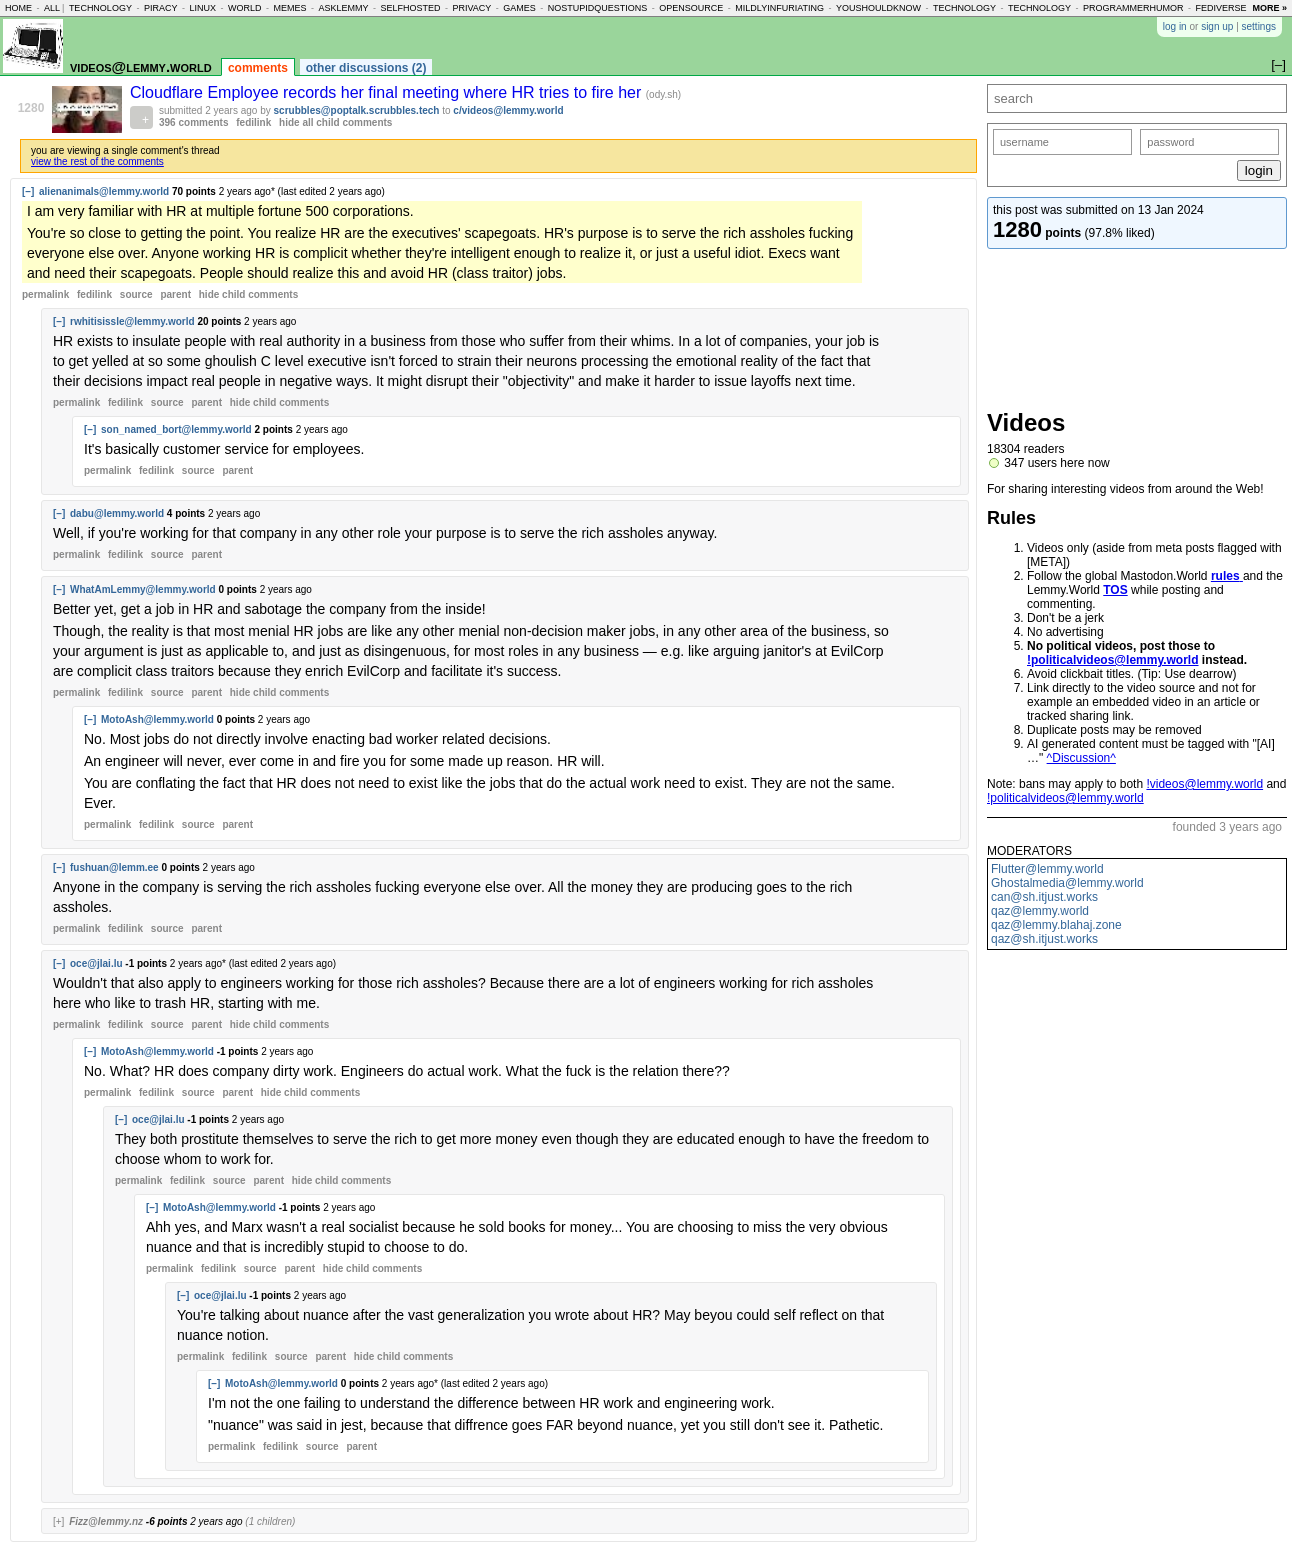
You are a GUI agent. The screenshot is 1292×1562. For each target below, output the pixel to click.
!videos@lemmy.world (1204, 784)
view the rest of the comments (97, 161)
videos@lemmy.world (141, 66)
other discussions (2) (366, 68)
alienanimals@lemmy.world (104, 191)
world (245, 8)
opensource (691, 8)
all (52, 8)
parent (175, 294)
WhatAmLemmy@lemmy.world (143, 589)
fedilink (253, 122)
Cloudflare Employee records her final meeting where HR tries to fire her (388, 92)
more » (1269, 8)
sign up (1217, 26)
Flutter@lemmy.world (1047, 869)
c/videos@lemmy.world (508, 110)
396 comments (193, 122)
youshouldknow (878, 8)
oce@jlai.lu (96, 963)
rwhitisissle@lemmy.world (132, 321)
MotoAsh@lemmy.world (157, 719)
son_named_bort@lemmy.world (176, 429)
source (136, 294)
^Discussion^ (1081, 758)
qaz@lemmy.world (1040, 911)
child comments (248, 294)
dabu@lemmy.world (117, 513)
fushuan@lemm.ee (114, 867)
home (18, 8)
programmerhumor (1133, 8)
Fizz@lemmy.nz (106, 1521)
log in (1175, 26)
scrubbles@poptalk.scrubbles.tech (357, 110)
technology (100, 8)
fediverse (1221, 8)
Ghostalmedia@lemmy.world (1067, 883)
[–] (28, 191)
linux (202, 8)
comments (258, 68)
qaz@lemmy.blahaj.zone (1056, 925)
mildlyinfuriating (779, 8)
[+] (58, 1521)
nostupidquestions (598, 8)
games (519, 8)
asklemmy (343, 8)
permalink (45, 294)
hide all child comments (335, 122)
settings (1259, 26)
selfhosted (410, 8)
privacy (471, 8)
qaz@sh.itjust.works (1044, 939)
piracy (161, 8)
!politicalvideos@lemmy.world (1113, 660)
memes (289, 8)
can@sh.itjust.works (1044, 897)
